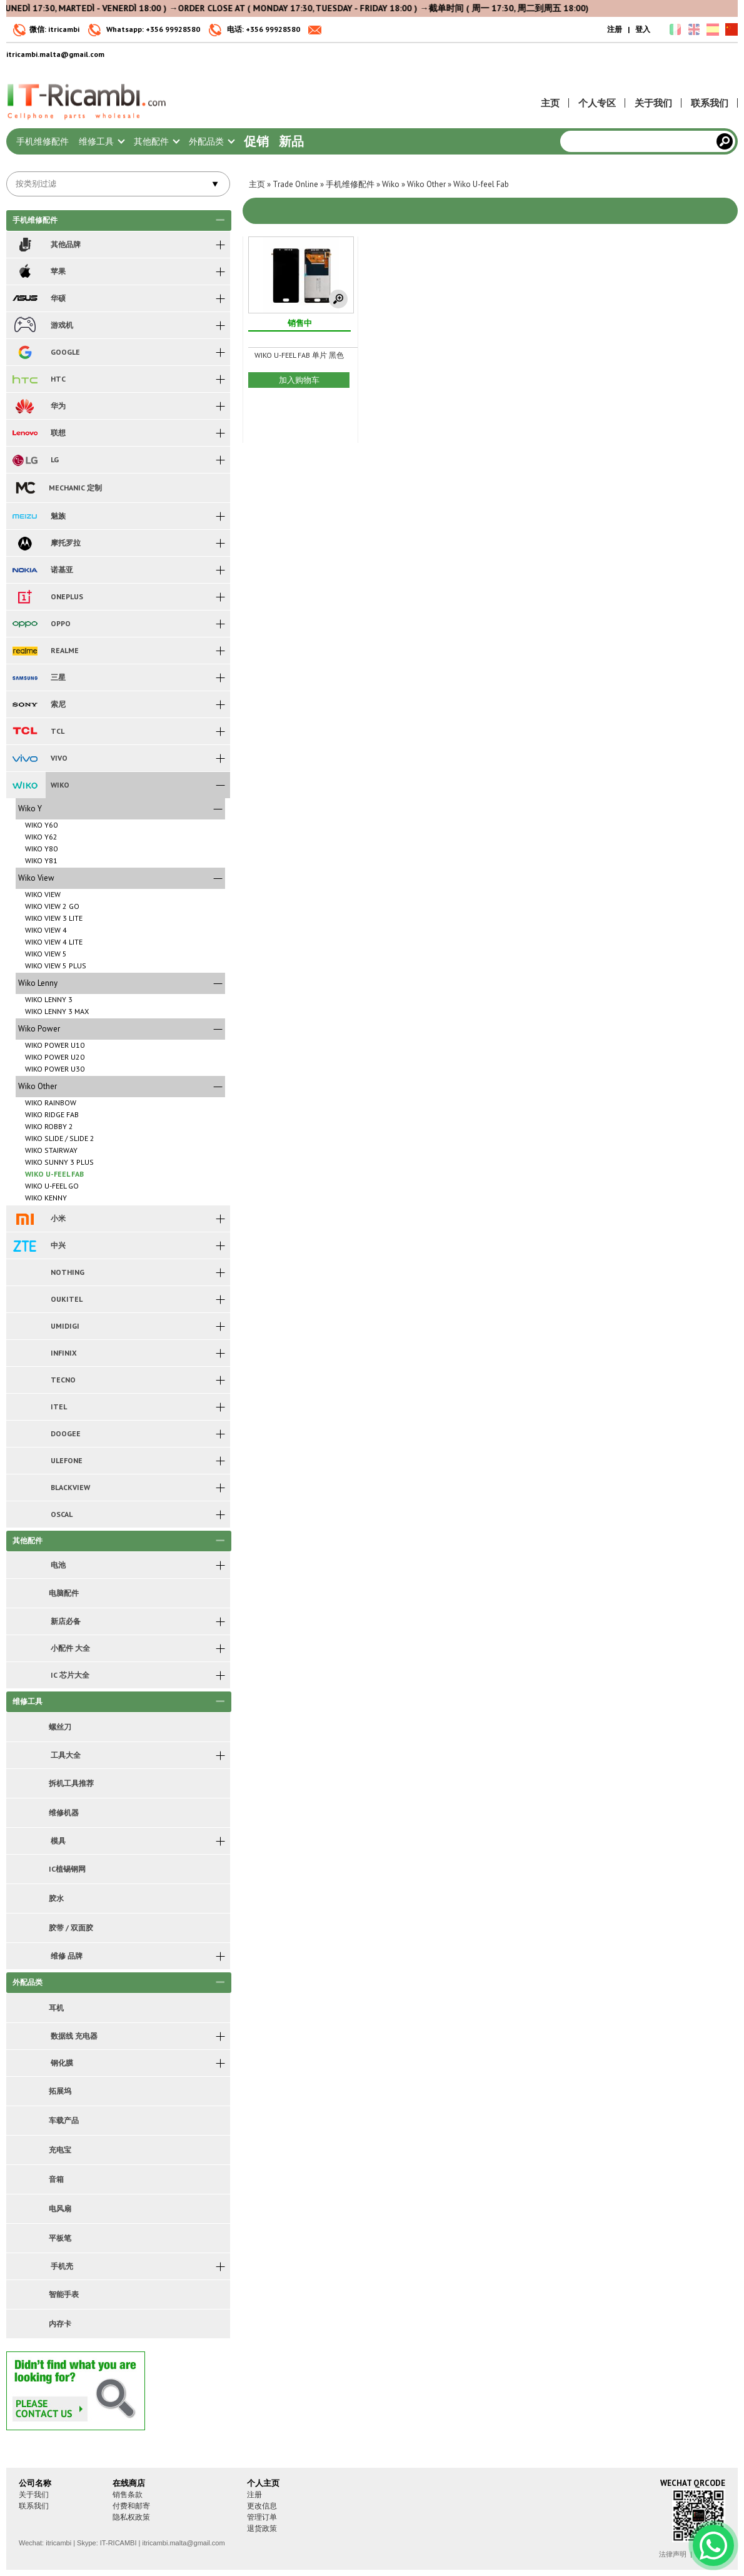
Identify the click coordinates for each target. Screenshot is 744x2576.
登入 (642, 29)
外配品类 (211, 141)
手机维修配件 (42, 141)
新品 (291, 141)
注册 (614, 29)
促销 (256, 141)
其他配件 (156, 141)
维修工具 (101, 141)
